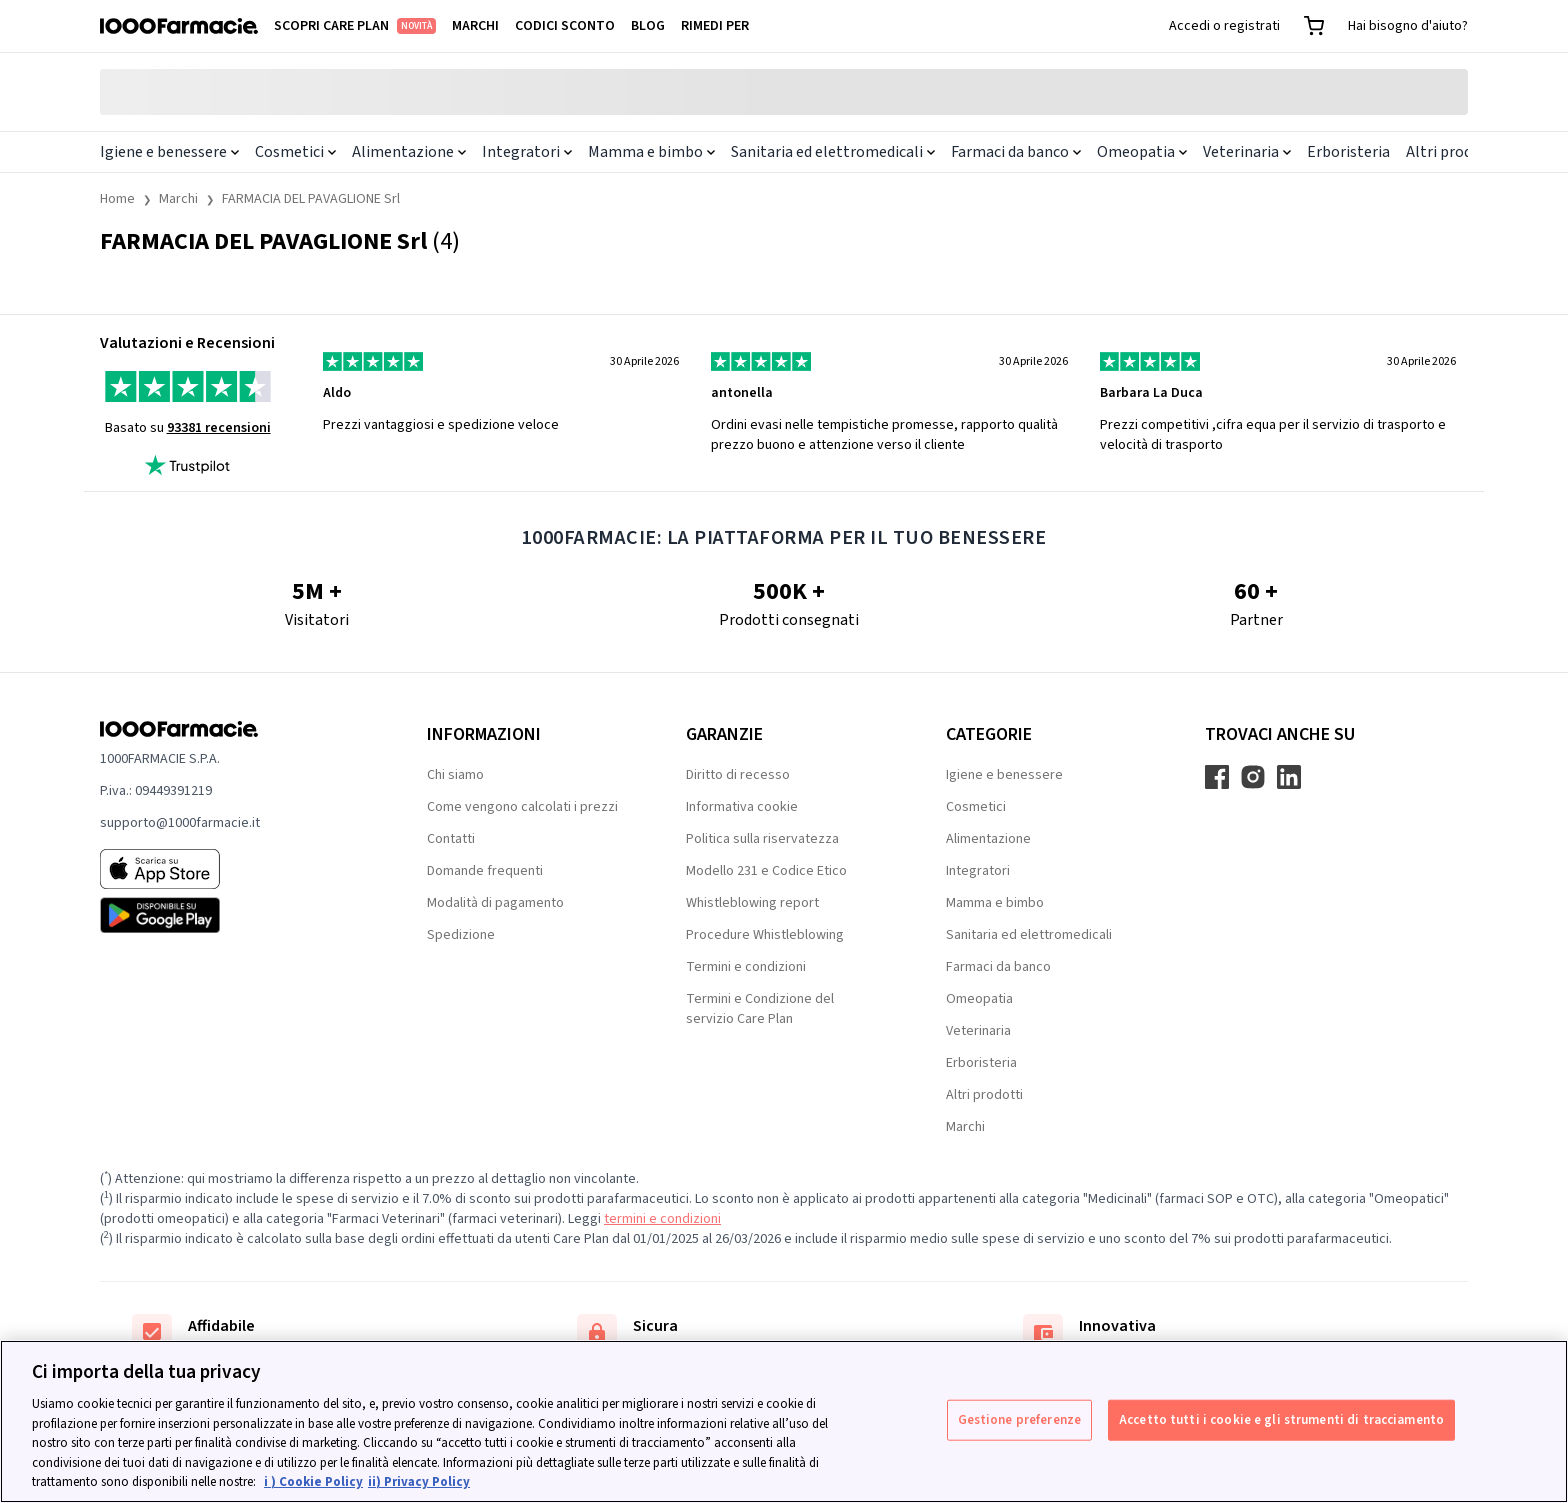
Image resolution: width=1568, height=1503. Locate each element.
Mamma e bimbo (651, 152)
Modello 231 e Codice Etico (766, 871)
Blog (648, 26)
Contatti (451, 839)
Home (117, 199)
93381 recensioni (219, 428)
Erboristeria (1348, 152)
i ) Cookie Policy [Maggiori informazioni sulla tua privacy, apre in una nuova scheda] (313, 1482)
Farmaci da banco (1016, 152)
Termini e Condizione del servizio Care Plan (760, 1009)
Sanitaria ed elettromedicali (833, 152)
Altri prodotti (1452, 152)
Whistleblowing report (752, 903)
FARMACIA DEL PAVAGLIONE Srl (311, 199)
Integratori (527, 152)
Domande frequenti (485, 871)
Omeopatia (1142, 152)
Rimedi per (715, 26)
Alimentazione (409, 152)
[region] (784, 1421)
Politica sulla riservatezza (762, 839)
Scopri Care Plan (355, 26)
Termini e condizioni (746, 967)
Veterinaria (1247, 152)
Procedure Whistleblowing (765, 935)
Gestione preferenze (1019, 1419)
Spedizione (461, 935)
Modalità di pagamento (495, 903)
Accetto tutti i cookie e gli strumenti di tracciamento (1281, 1419)
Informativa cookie (742, 807)
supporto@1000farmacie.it (180, 823)
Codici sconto (565, 26)
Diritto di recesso (738, 775)
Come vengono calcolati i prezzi (522, 807)
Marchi (475, 26)
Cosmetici (295, 152)
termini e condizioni (662, 1219)
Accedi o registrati (1224, 26)
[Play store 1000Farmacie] (231, 915)
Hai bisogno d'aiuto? (1408, 26)
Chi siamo (455, 775)
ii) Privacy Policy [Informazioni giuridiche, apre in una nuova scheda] (419, 1482)
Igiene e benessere (169, 152)
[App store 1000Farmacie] (231, 869)
